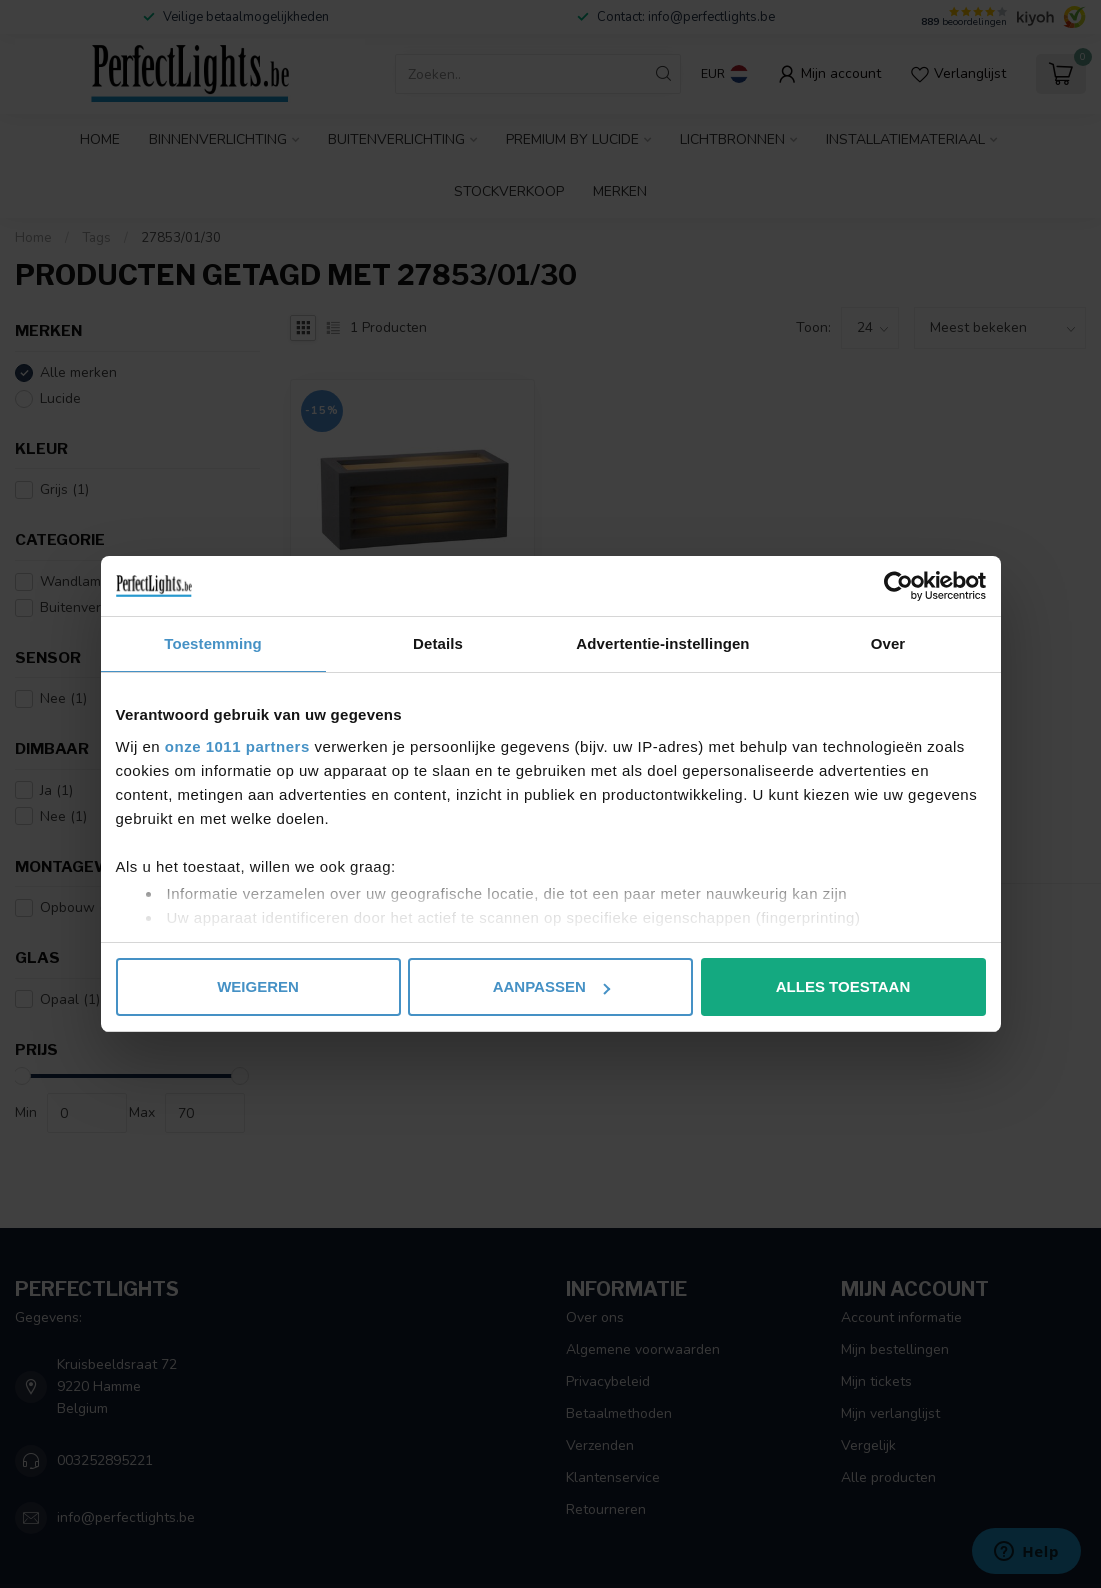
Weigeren (258, 986)
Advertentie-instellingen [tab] (662, 643)
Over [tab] (888, 643)
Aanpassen (551, 986)
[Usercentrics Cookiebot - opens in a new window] (898, 586)
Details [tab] (438, 643)
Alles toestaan (843, 986)
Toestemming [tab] (213, 643)
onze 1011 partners (237, 746)
